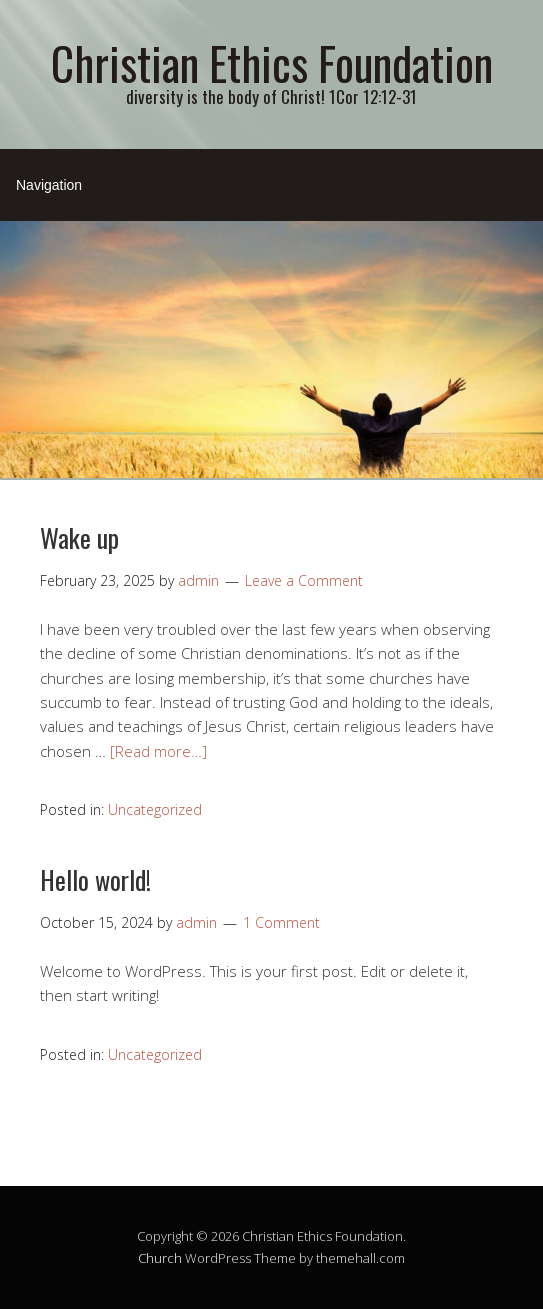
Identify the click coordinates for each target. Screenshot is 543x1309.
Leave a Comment (304, 580)
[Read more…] (158, 751)
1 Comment (281, 922)
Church (160, 1258)
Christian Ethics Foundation (272, 62)
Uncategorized (155, 809)
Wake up (79, 537)
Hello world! (95, 879)
